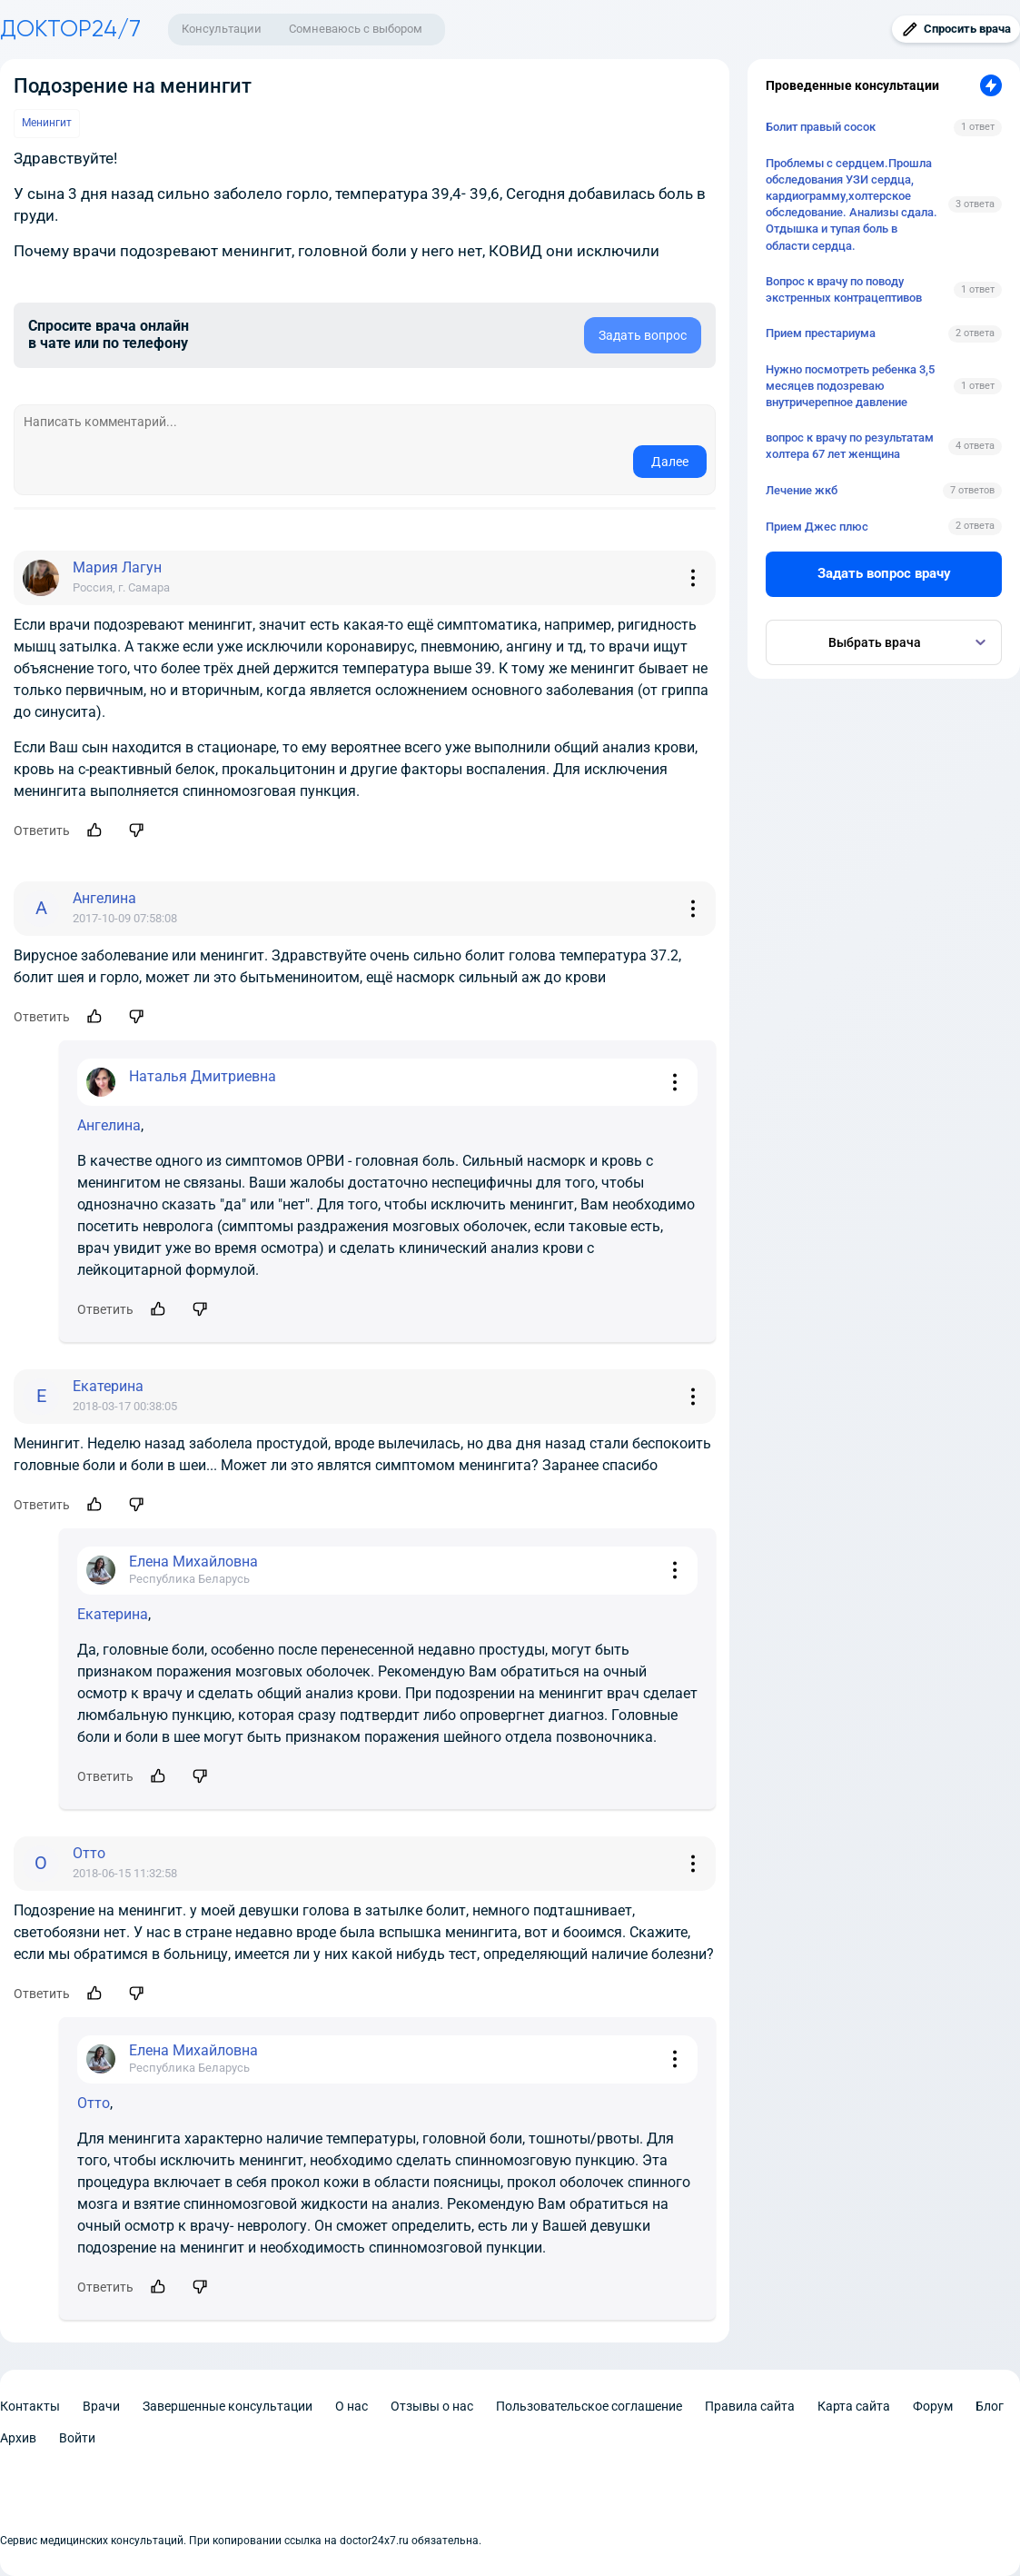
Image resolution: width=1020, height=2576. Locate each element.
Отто (93, 2103)
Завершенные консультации (227, 2406)
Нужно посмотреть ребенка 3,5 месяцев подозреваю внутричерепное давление (850, 386)
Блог (989, 2406)
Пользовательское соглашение (589, 2406)
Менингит (47, 122)
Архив (18, 2438)
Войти (77, 2438)
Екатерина (112, 1614)
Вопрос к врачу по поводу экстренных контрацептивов (844, 289)
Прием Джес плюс (817, 526)
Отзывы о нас (432, 2406)
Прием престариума (821, 333)
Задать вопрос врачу (884, 573)
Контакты (30, 2406)
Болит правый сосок (821, 127)
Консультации (222, 28)
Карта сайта (853, 2406)
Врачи (101, 2406)
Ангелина (109, 1125)
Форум (933, 2406)
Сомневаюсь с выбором (355, 28)
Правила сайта (750, 2406)
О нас (351, 2406)
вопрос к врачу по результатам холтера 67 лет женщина (850, 446)
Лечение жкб (801, 490)
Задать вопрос (643, 335)
